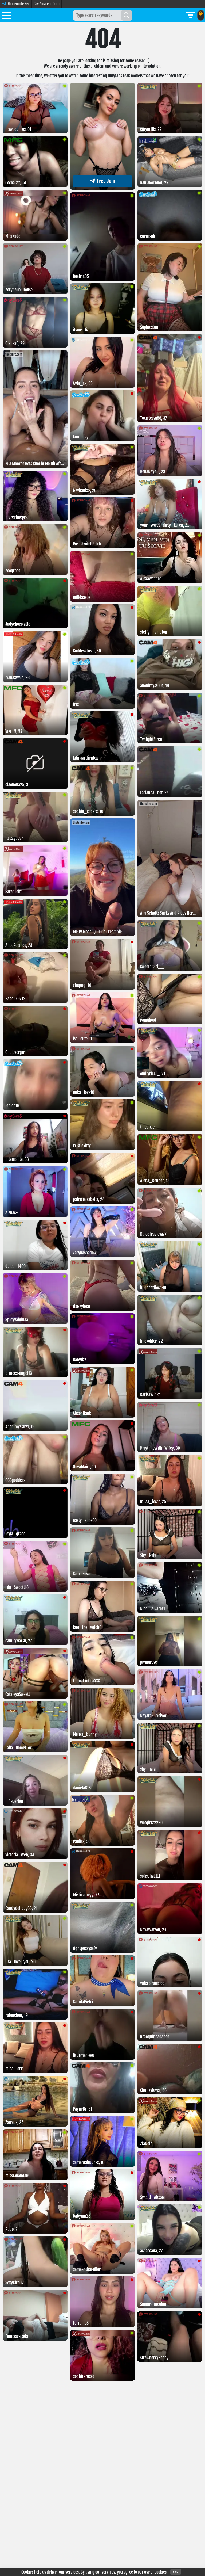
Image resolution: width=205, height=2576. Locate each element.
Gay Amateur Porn (47, 4)
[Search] (126, 15)
